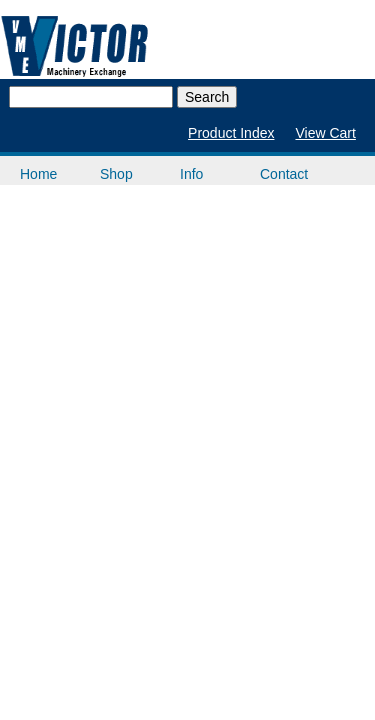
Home (38, 174)
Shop (116, 174)
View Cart (325, 133)
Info (191, 174)
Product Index (231, 133)
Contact (284, 174)
